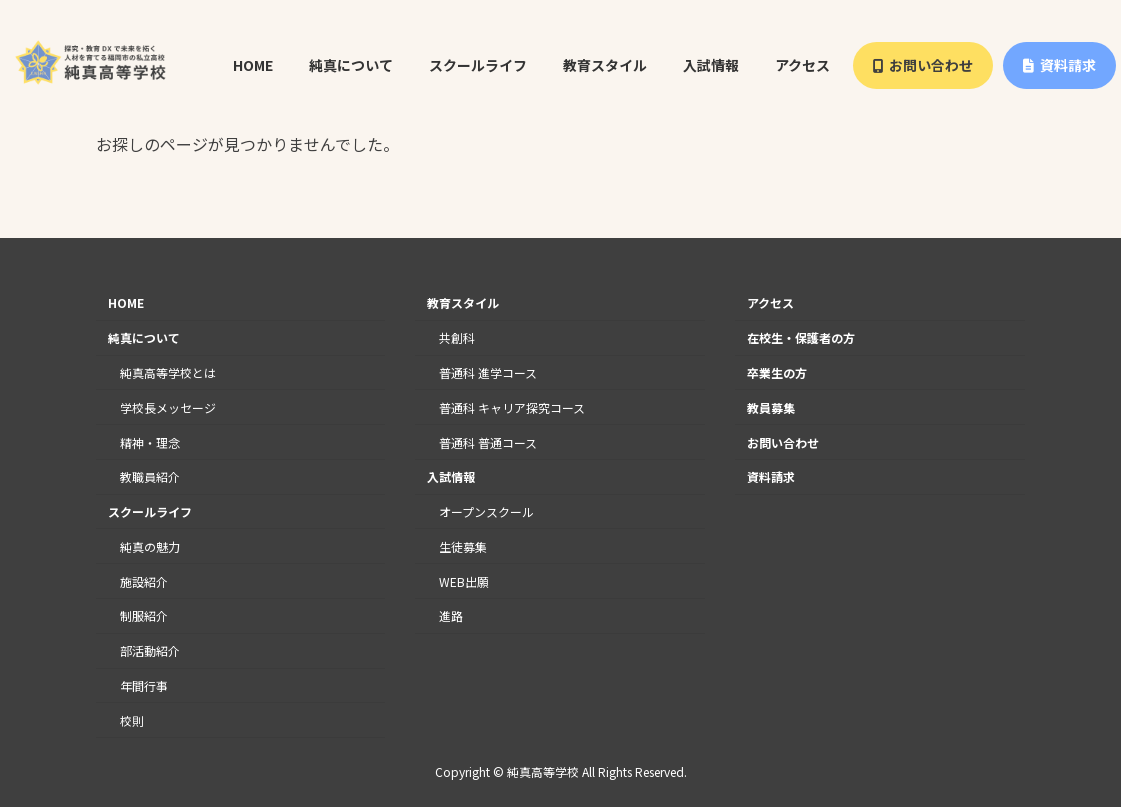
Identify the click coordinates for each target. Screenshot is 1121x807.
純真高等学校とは (168, 372)
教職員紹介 (150, 476)
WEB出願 (464, 581)
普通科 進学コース (488, 372)
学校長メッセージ (168, 407)
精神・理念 (150, 442)
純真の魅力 (150, 546)
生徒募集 (463, 546)
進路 (451, 616)
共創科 (457, 337)
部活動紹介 (150, 650)
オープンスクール (486, 511)
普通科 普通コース (488, 442)
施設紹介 (144, 581)
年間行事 (144, 685)
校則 (132, 720)
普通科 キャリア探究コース (512, 407)
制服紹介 (144, 616)
